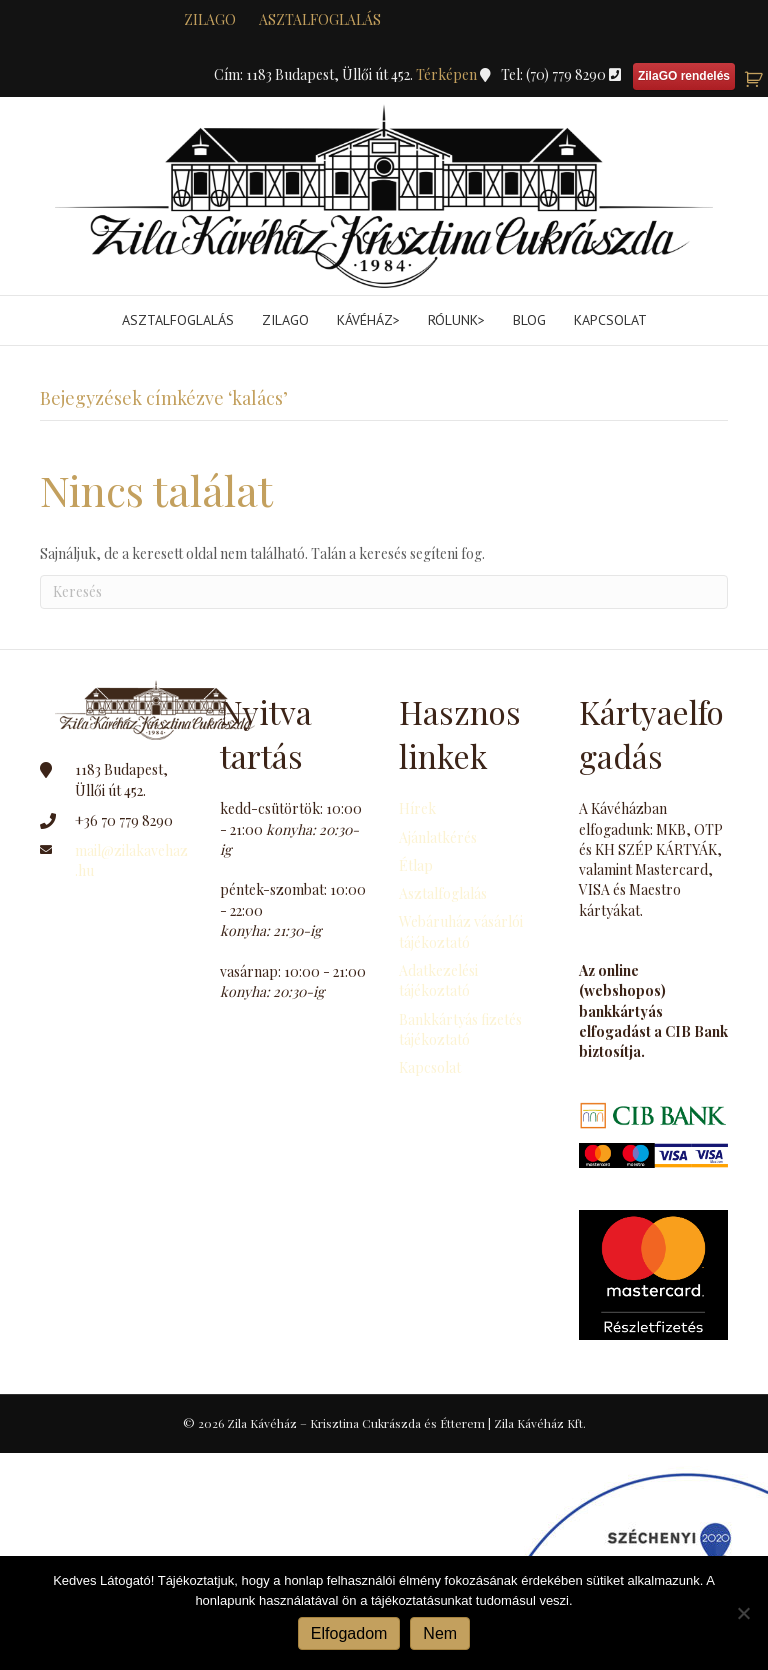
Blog (529, 320)
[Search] (384, 592)
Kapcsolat (610, 320)
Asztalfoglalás (320, 19)
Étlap (416, 865)
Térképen (448, 74)
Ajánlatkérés (438, 837)
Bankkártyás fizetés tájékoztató (460, 1029)
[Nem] (743, 1613)
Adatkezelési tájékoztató (438, 980)
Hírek (417, 808)
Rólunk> (456, 320)
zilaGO (210, 19)
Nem (440, 1633)
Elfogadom (349, 1633)
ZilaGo (285, 320)
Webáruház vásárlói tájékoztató (461, 931)
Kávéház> (368, 320)
